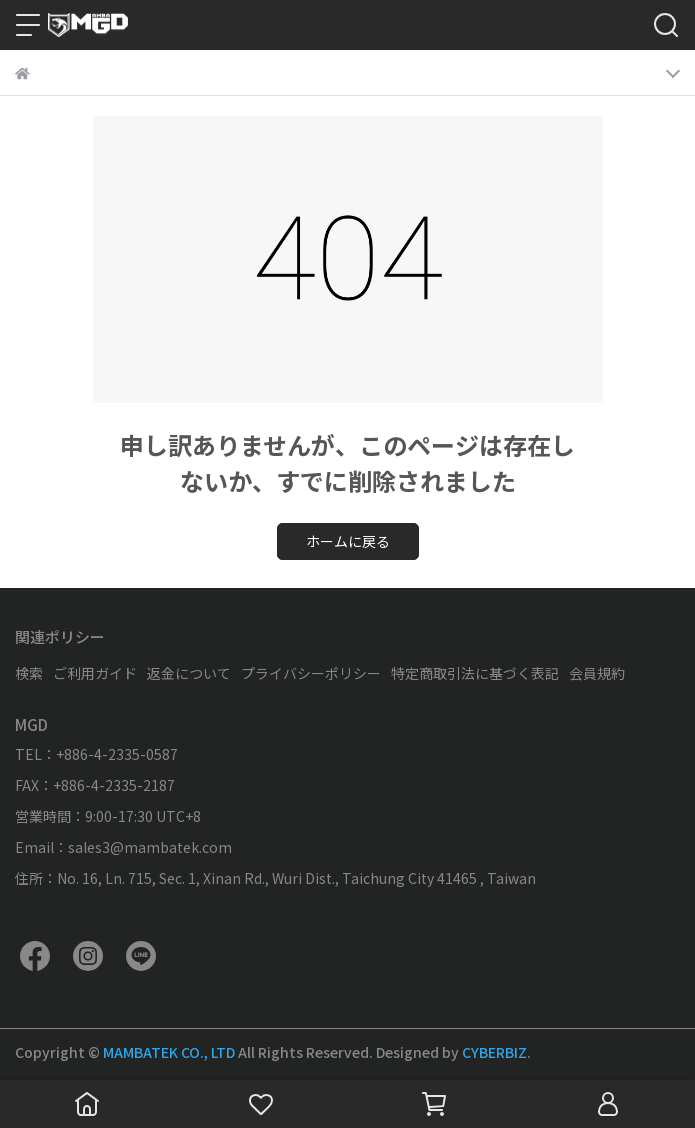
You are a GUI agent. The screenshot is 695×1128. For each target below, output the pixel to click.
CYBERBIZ (494, 1052)
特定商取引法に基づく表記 (475, 673)
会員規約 (597, 673)
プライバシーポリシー (311, 673)
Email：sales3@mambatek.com (123, 847)
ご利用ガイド (95, 673)
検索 (29, 673)
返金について (189, 673)
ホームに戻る (348, 541)
